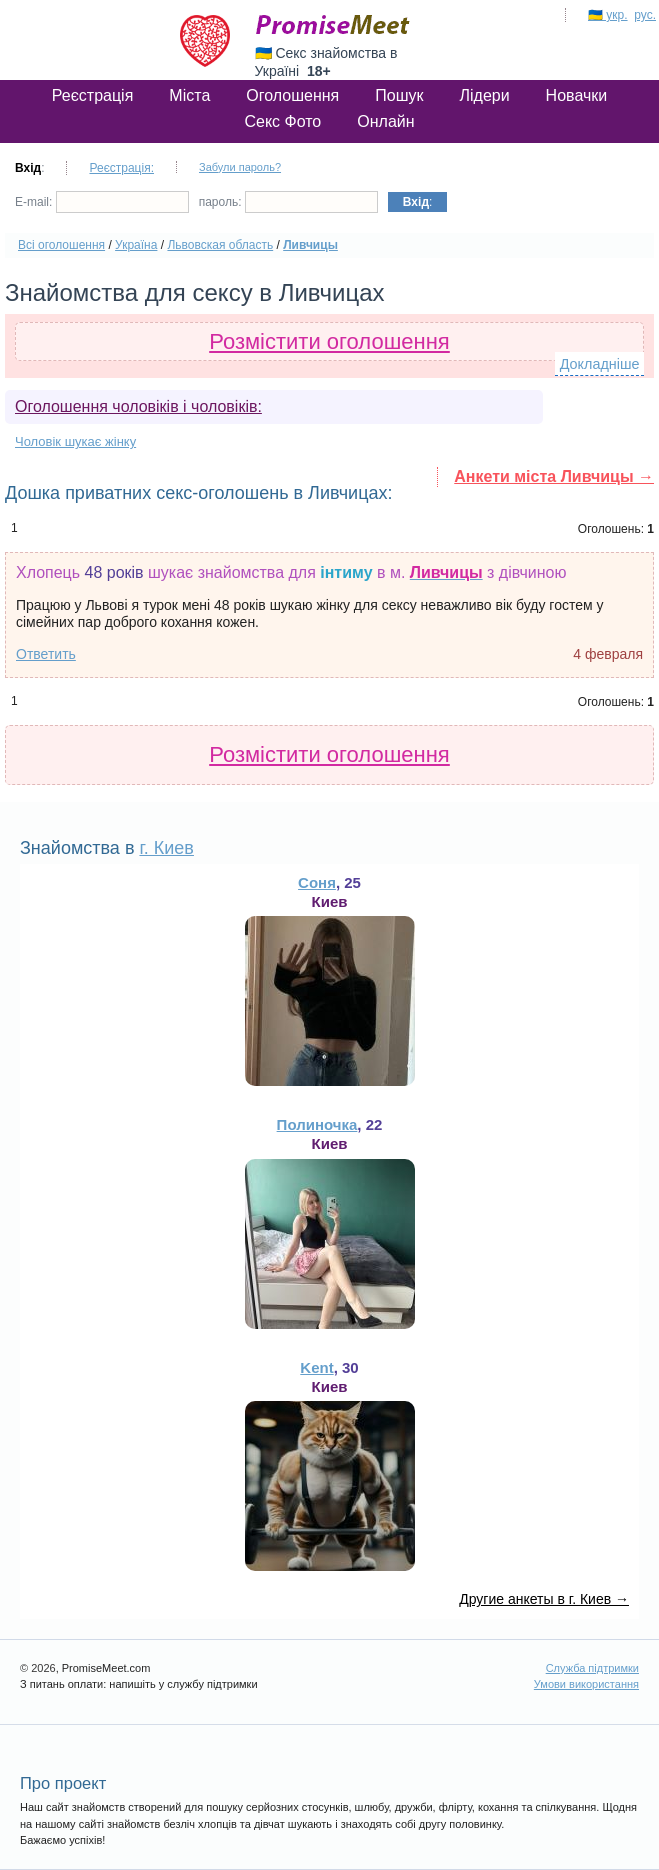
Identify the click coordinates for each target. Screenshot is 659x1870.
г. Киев (166, 848)
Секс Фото (282, 121)
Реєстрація (93, 95)
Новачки (577, 95)
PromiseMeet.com (333, 25)
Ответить (46, 654)
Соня (317, 882)
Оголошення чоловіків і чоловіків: (138, 406)
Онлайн (385, 121)
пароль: (288, 202)
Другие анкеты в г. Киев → (544, 1599)
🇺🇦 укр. (608, 15)
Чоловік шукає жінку (75, 441)
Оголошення (292, 95)
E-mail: (102, 202)
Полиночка (317, 1124)
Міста (189, 95)
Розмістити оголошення (329, 341)
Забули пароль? (240, 167)
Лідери (484, 95)
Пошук (399, 95)
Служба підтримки (592, 1668)
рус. (645, 15)
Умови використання (586, 1684)
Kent (316, 1367)
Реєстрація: (121, 168)
